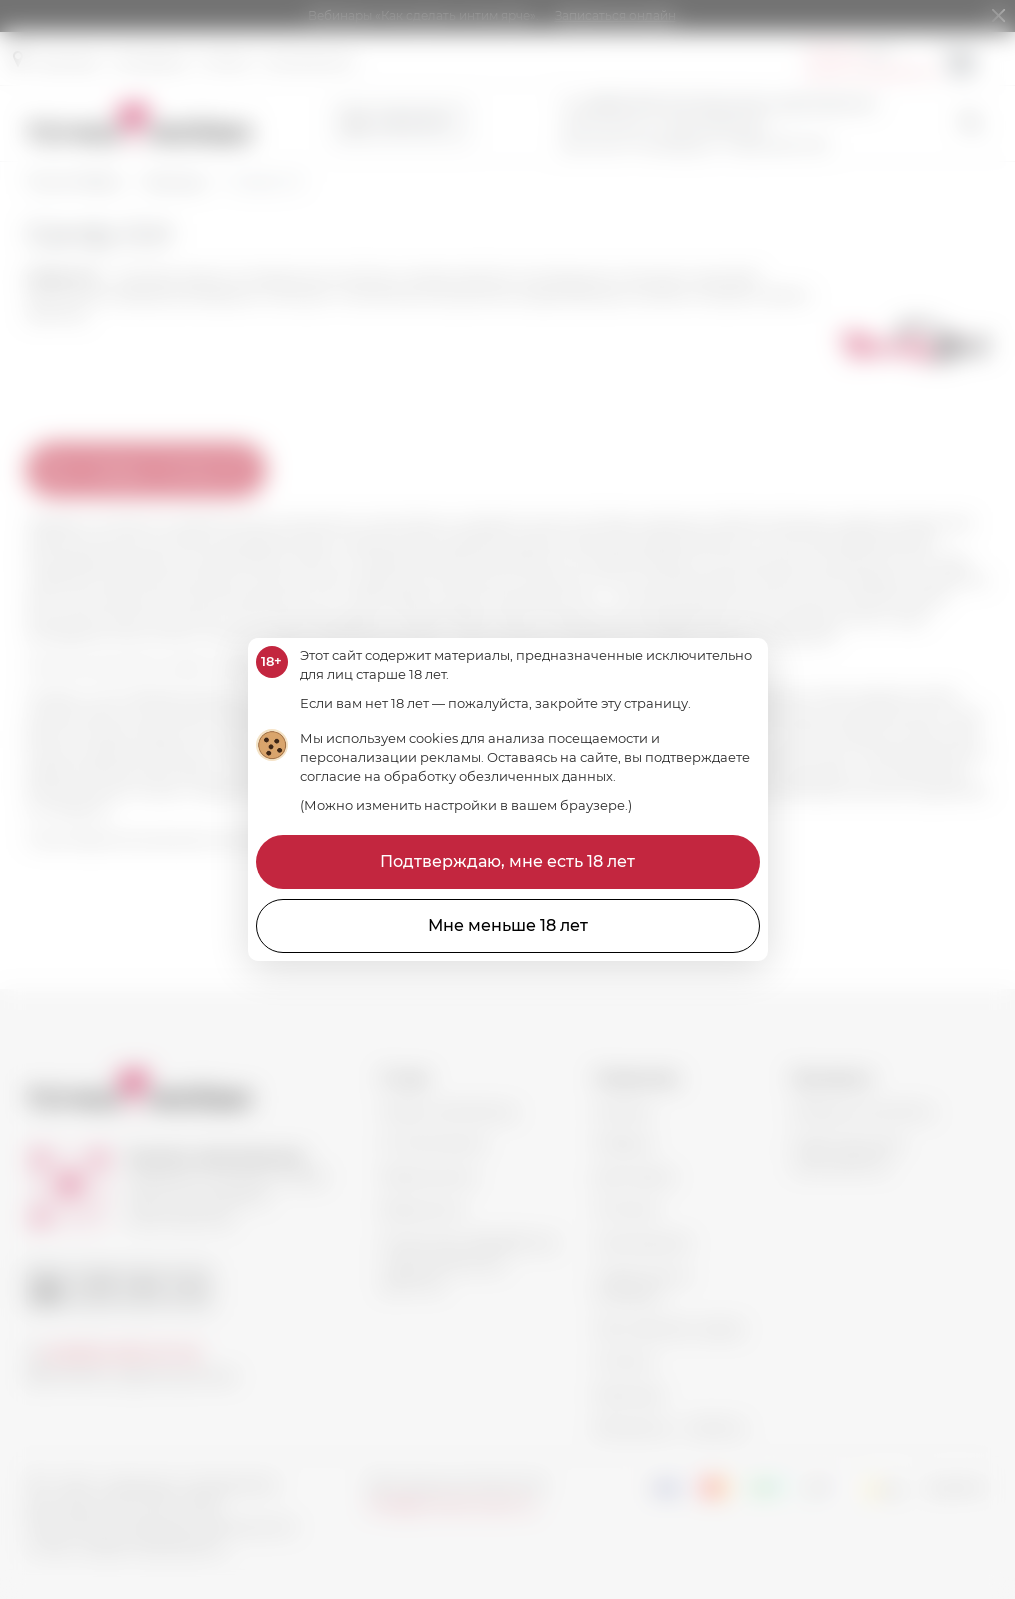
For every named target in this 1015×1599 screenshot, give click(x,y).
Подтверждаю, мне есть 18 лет (507, 861)
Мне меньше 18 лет (508, 925)
